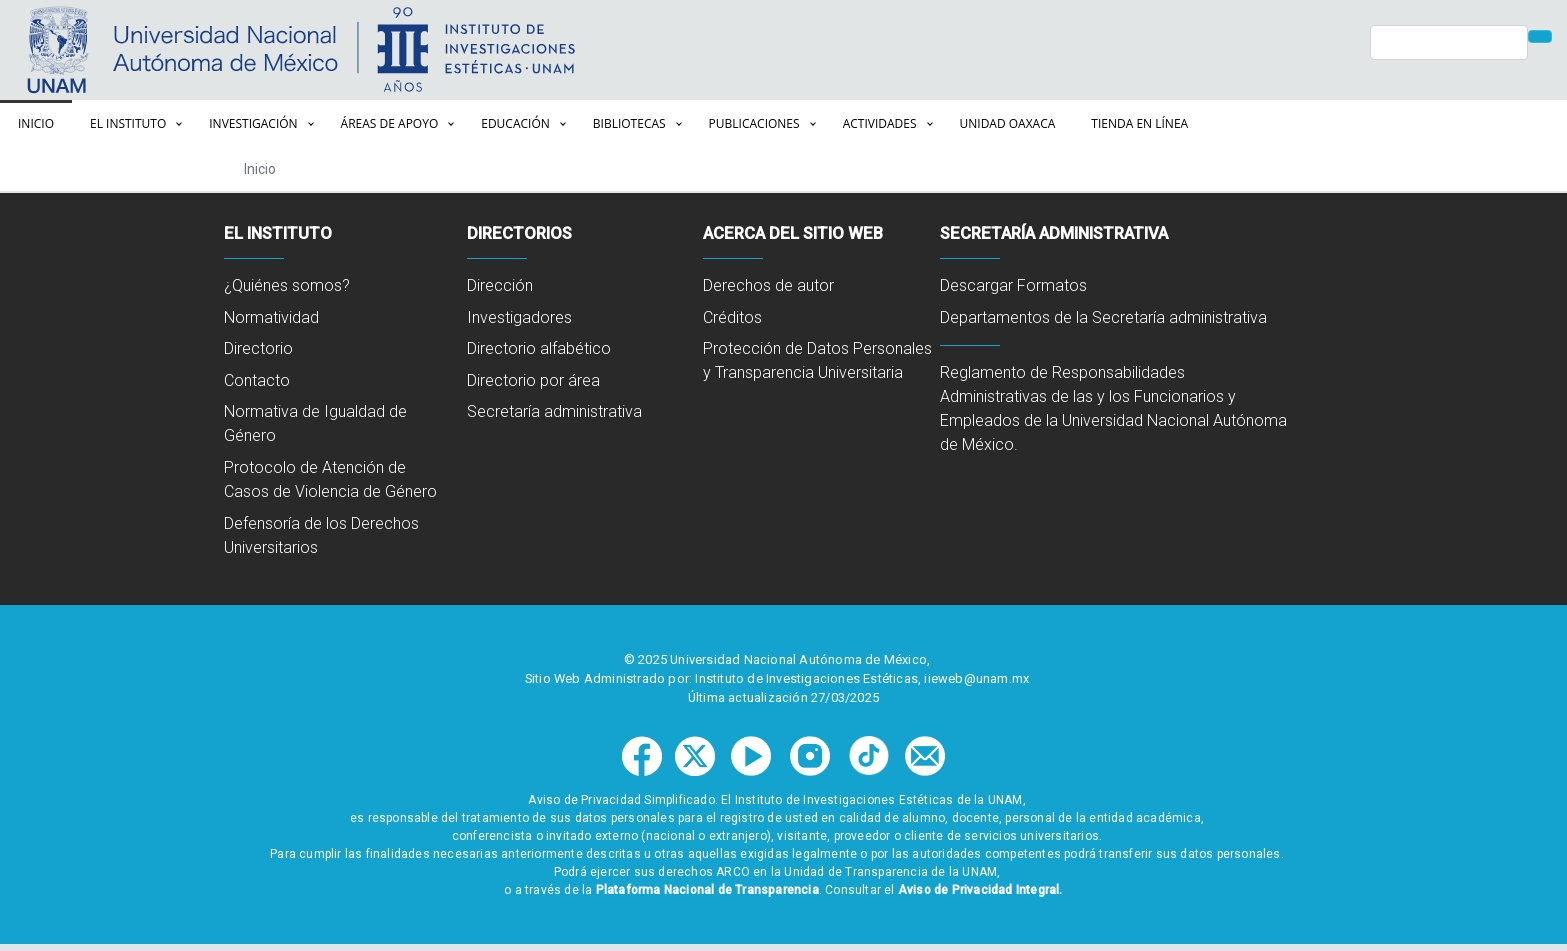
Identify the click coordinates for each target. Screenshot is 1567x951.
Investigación (253, 123)
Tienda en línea (1139, 123)
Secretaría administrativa (554, 411)
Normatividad (271, 317)
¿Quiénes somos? (287, 285)
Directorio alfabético (539, 348)
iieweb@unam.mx (976, 678)
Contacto (257, 380)
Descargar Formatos (1013, 285)
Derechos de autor (768, 285)
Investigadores (519, 317)
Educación (515, 123)
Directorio (258, 348)
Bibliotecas (629, 123)
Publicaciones (754, 123)
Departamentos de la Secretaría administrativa (1103, 317)
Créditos (732, 317)
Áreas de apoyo (390, 123)
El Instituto (128, 123)
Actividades (880, 123)
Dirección (500, 285)
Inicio (36, 123)
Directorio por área (533, 380)
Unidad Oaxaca (1008, 123)
